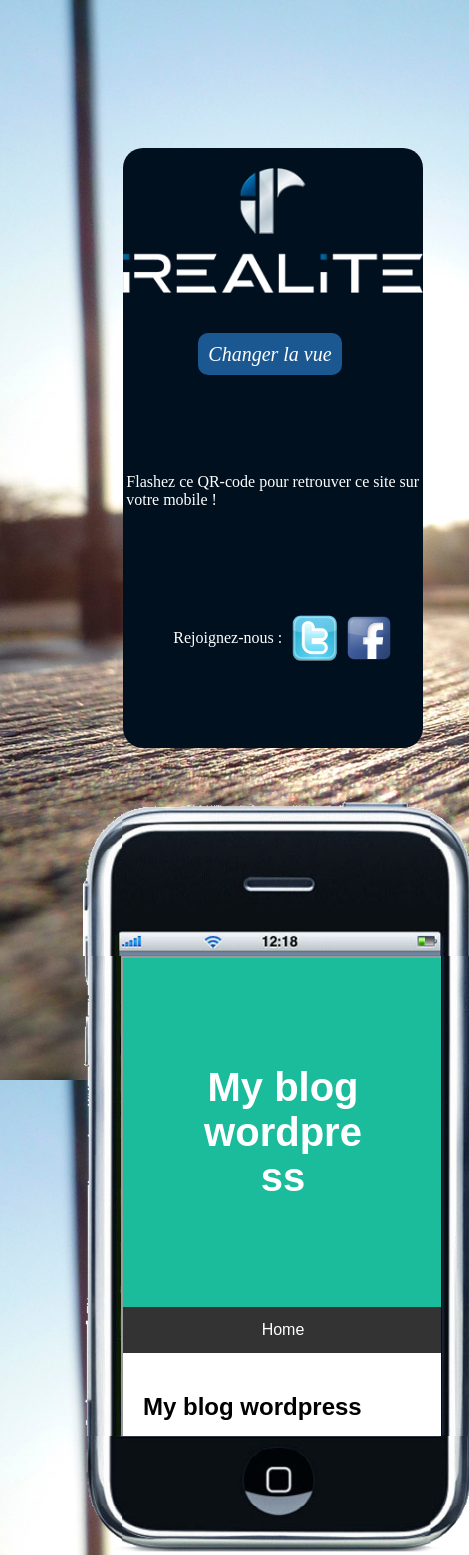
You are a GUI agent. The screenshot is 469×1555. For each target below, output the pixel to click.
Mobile (283, 1198)
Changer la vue (269, 354)
